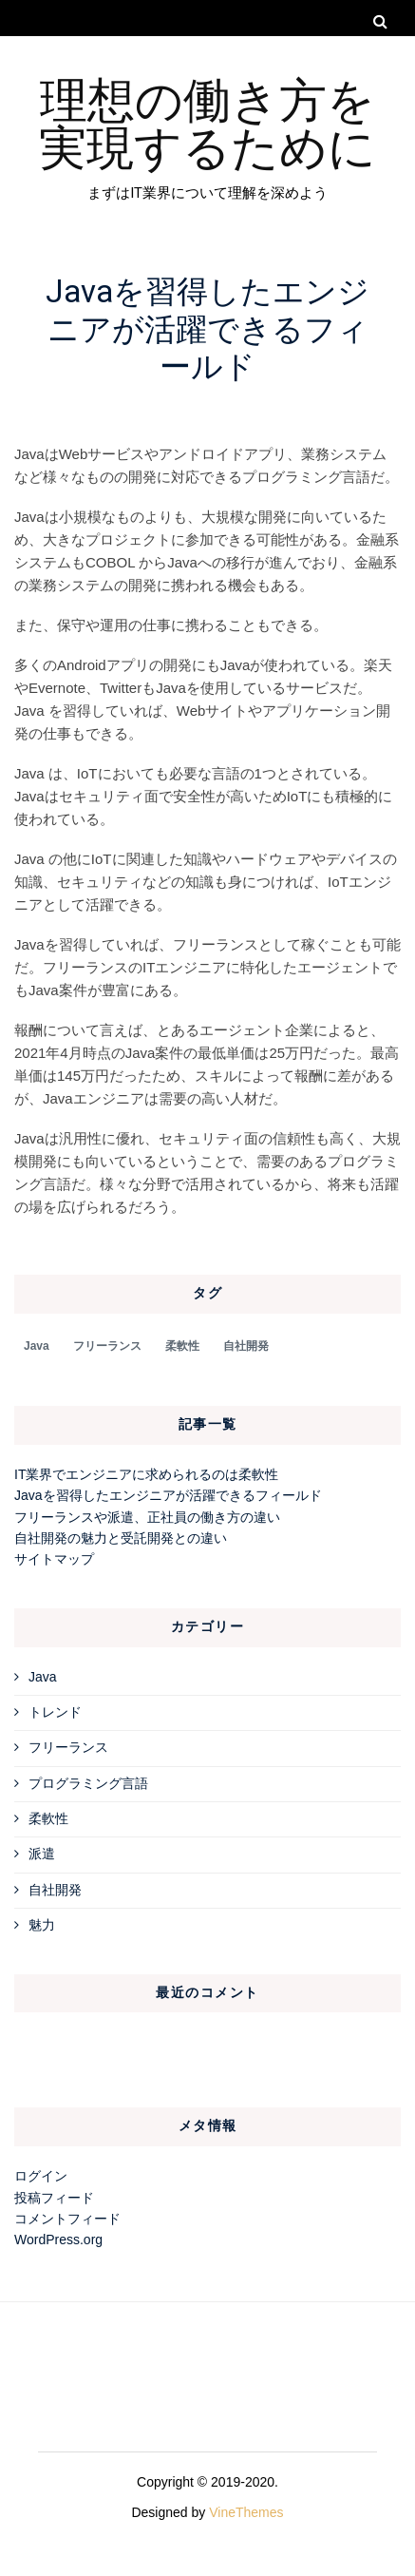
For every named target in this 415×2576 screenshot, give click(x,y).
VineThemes (246, 2512)
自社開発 (55, 1889)
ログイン (40, 2175)
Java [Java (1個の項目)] (36, 1346)
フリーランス (68, 1747)
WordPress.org (58, 2239)
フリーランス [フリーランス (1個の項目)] (107, 1346)
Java (42, 1676)
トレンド (55, 1712)
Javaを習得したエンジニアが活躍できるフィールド (168, 1495)
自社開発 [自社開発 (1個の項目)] (246, 1346)
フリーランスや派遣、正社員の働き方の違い (147, 1517)
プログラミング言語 (88, 1783)
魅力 (41, 1924)
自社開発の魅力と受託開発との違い (120, 1538)
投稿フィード (54, 2197)
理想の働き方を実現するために (207, 120)
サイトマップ (54, 1559)
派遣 (41, 1853)
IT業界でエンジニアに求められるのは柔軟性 (146, 1474)
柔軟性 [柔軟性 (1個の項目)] (182, 1346)
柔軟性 (48, 1818)
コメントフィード (67, 2218)
